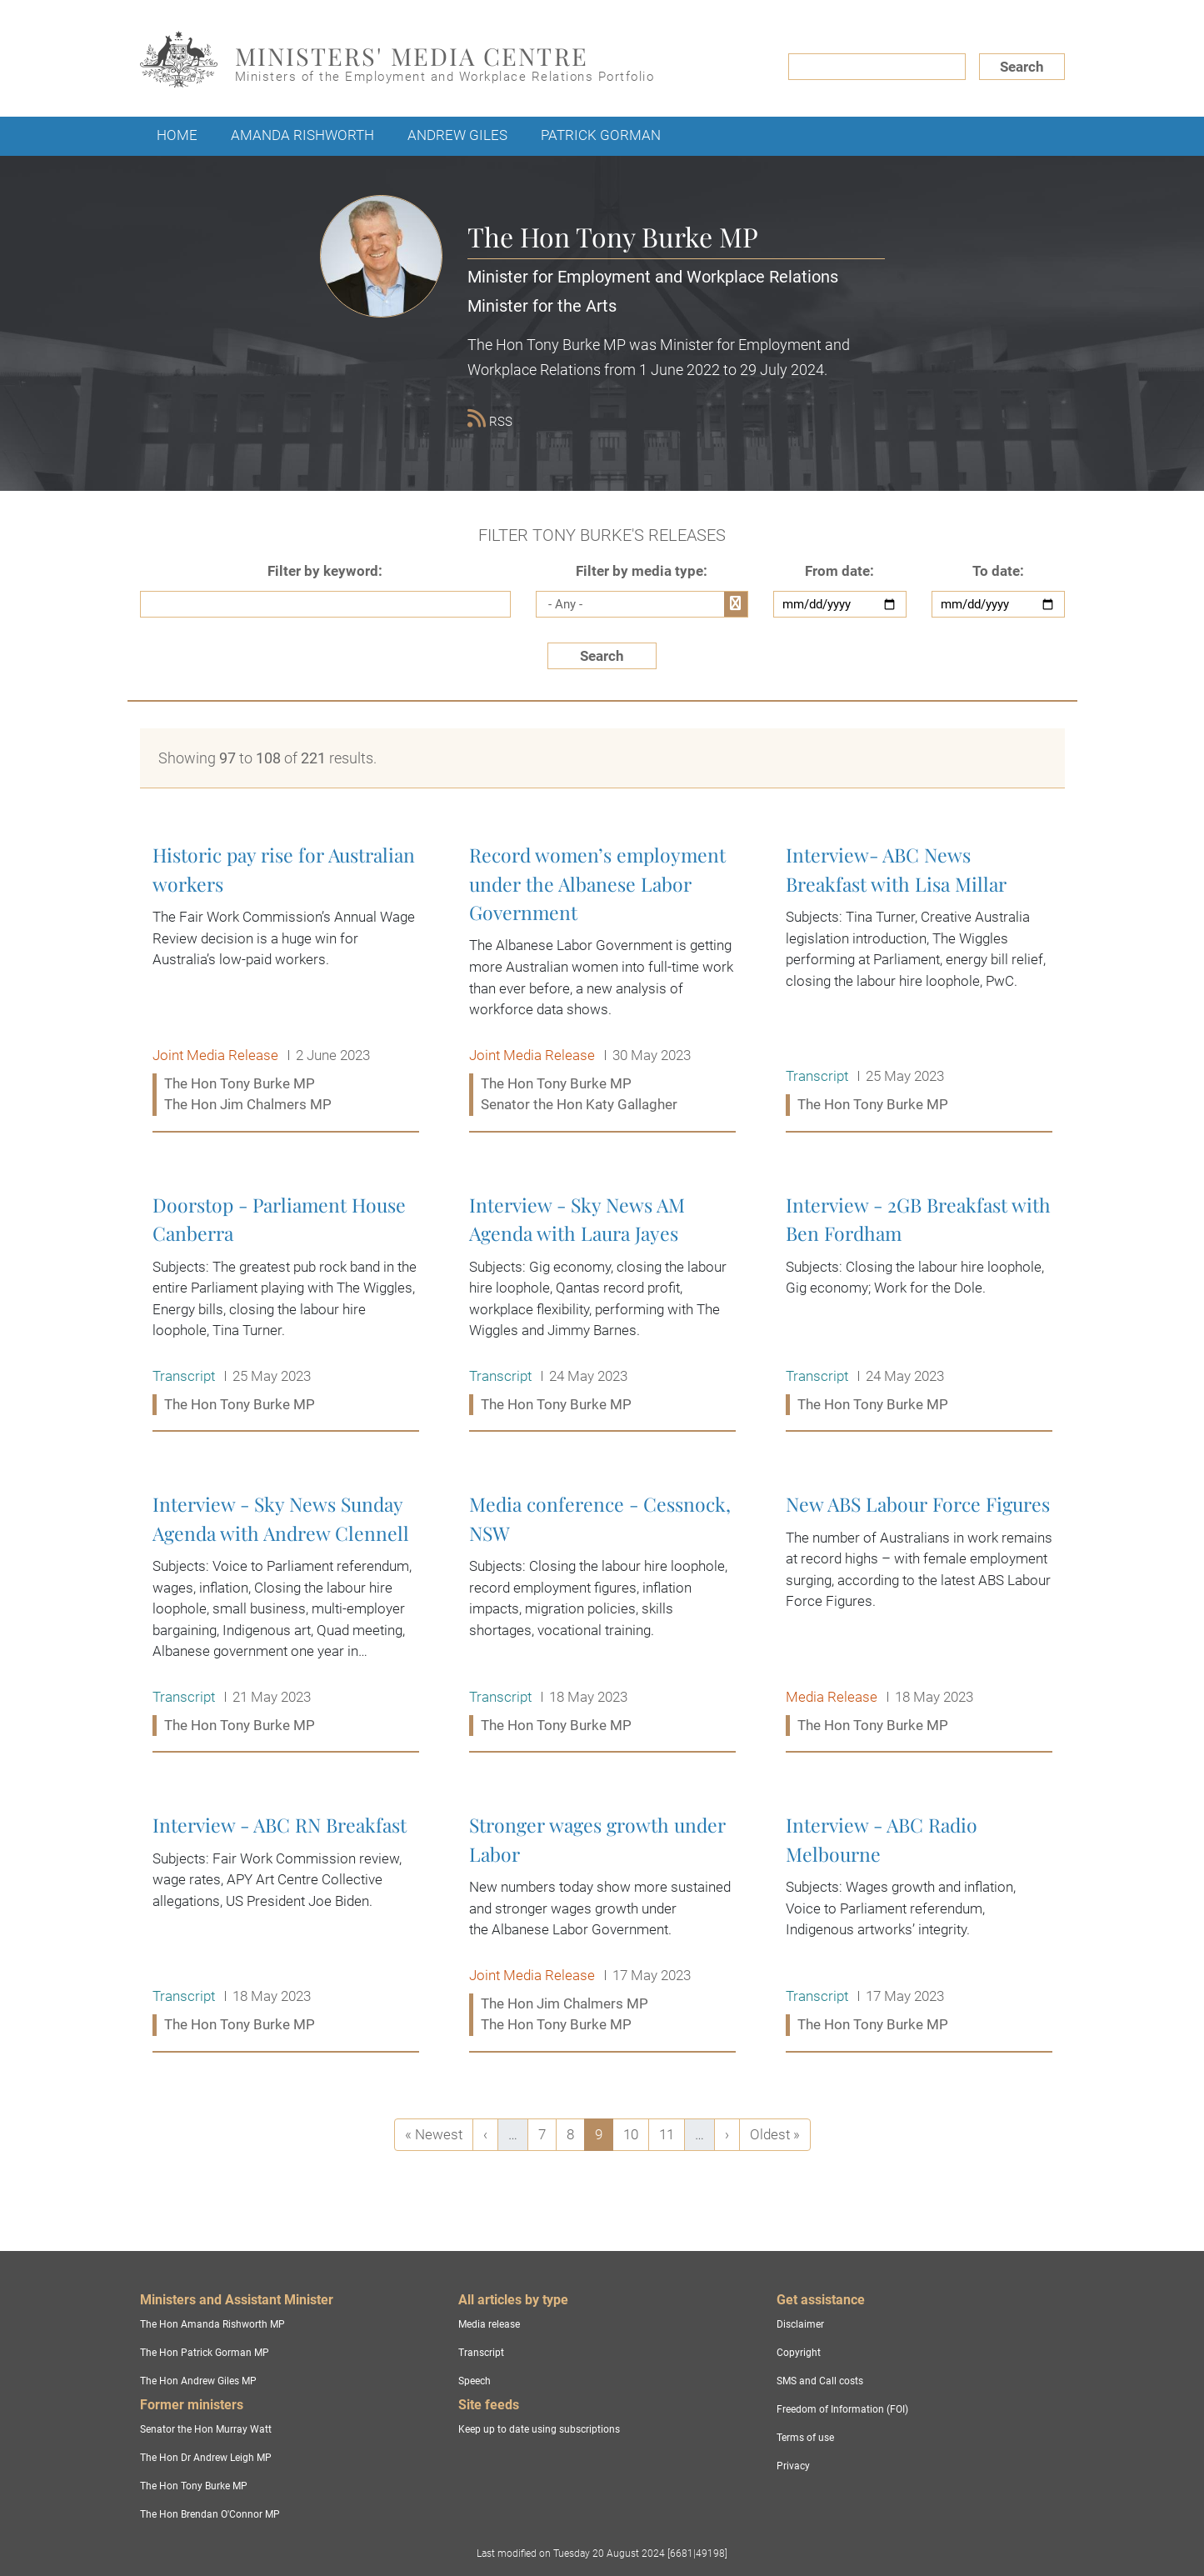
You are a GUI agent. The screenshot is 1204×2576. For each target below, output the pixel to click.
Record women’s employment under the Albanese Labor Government (602, 980)
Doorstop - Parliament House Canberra (285, 1305)
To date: (998, 571)
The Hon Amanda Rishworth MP (212, 2324)
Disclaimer (800, 2324)
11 (671, 2133)
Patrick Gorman (601, 135)
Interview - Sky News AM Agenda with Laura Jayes (602, 1305)
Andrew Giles (457, 135)
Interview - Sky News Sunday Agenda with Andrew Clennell (285, 1615)
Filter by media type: (641, 571)
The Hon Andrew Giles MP (198, 2381)
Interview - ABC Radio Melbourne (919, 1925)
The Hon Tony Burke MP (193, 2486)
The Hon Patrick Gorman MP (204, 2352)
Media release (489, 2324)
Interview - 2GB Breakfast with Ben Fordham (919, 1305)
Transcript (481, 2352)
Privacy (793, 2466)
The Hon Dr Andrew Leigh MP (206, 2457)
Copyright (799, 2352)
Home (177, 135)
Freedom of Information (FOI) (842, 2409)
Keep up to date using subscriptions (539, 2429)
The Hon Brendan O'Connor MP (210, 2514)
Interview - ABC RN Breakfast (285, 1925)
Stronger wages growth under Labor (602, 1925)
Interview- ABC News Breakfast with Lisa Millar (919, 980)
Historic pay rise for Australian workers (285, 980)
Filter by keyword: (324, 571)
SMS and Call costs (820, 2381)
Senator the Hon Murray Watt (206, 2429)
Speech (474, 2381)
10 (635, 2133)
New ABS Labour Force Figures (919, 1615)
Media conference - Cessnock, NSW (602, 1615)
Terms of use (805, 2437)
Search (1022, 66)
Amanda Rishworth (302, 135)
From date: (839, 571)
